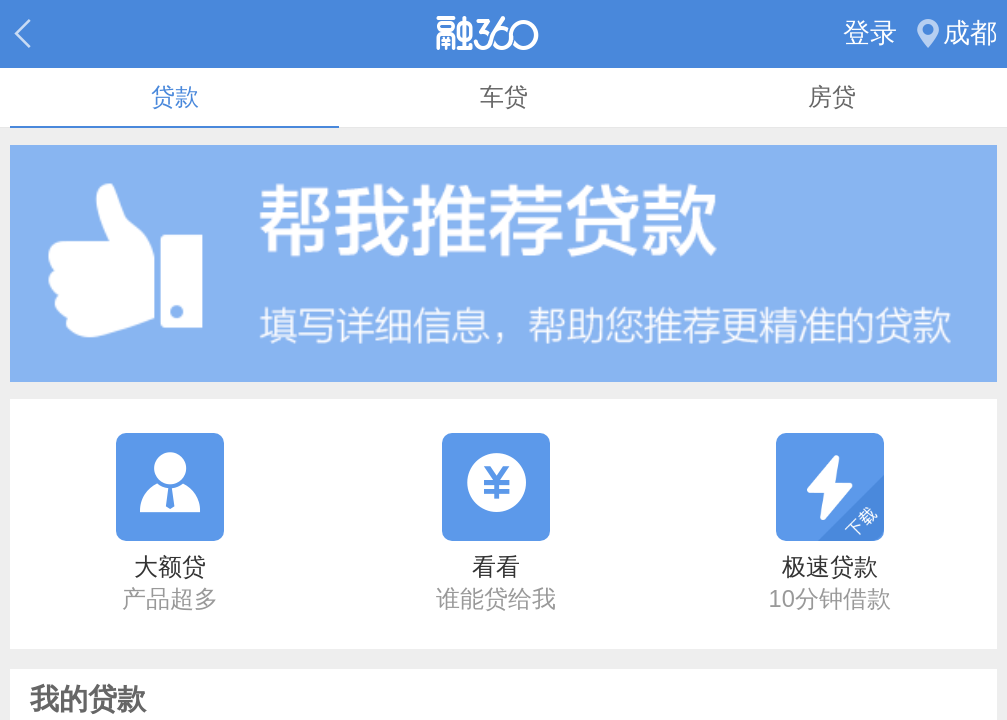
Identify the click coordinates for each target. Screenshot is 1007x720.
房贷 (832, 97)
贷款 (175, 97)
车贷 (504, 97)
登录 (870, 33)
